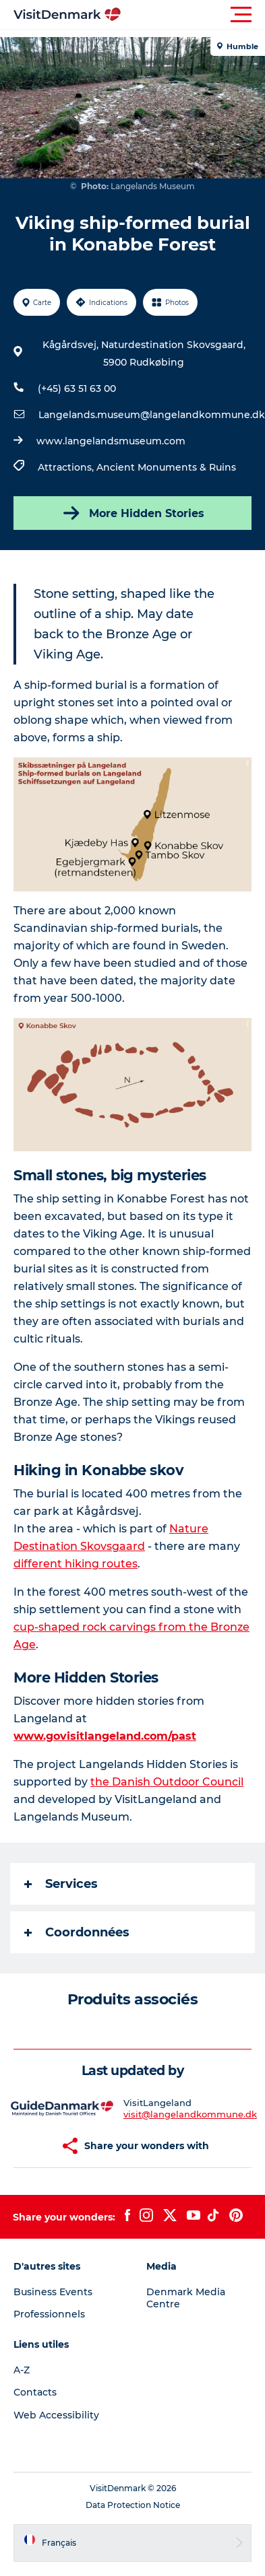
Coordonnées (76, 1932)
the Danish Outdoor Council (166, 1781)
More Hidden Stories (132, 513)
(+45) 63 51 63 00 (77, 388)
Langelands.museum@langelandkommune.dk (151, 415)
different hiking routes (75, 1563)
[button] (193, 15)
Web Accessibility (56, 2415)
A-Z (21, 2370)
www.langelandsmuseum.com (110, 441)
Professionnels (49, 2314)
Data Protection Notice (133, 2505)
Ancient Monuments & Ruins (166, 467)
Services (61, 1883)
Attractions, (67, 467)
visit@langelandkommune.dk (190, 2114)
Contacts (35, 2392)
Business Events (52, 2292)
